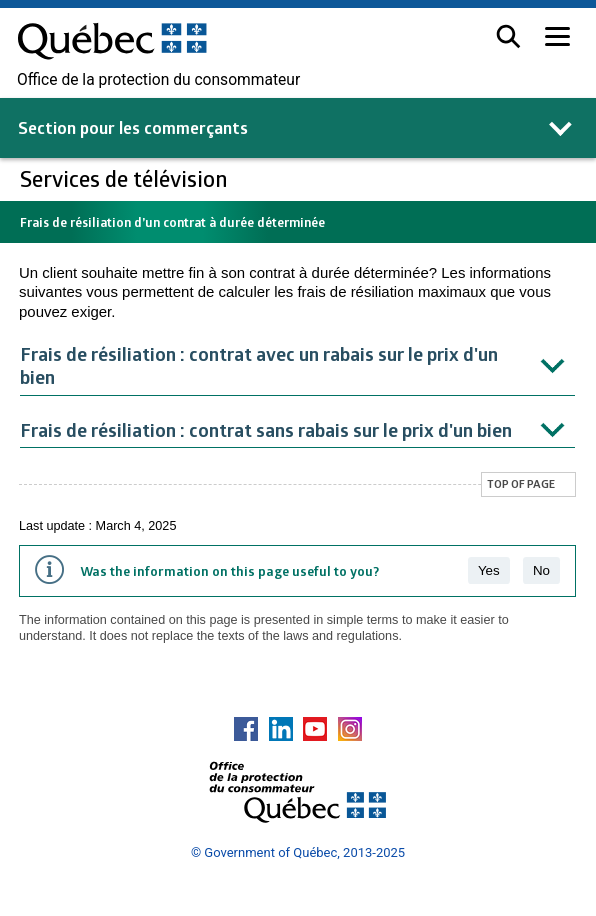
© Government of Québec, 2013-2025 (298, 852)
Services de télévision (126, 178)
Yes (489, 570)
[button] (508, 36)
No (541, 570)
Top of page (521, 483)
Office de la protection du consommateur (158, 80)
